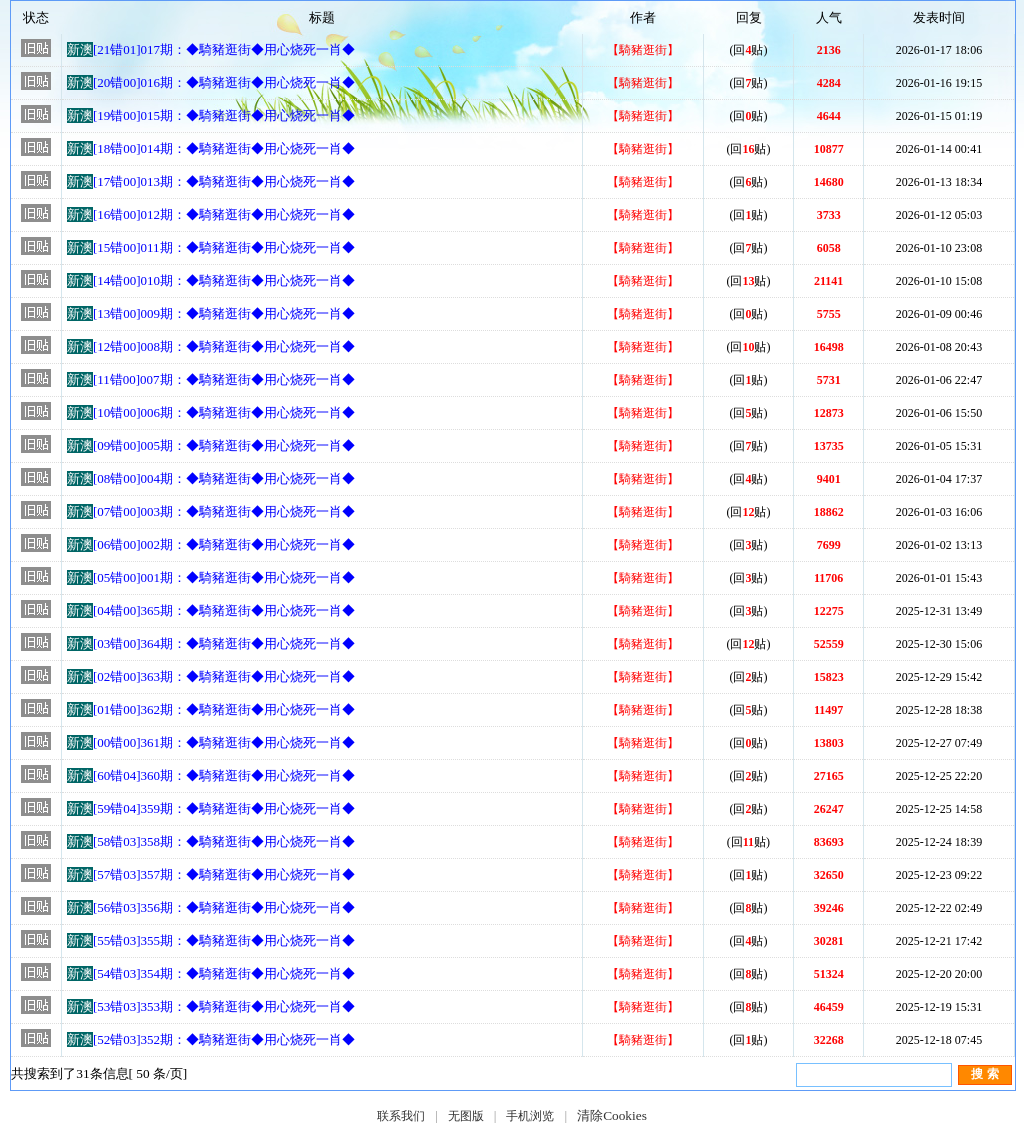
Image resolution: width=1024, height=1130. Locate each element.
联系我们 (401, 1116)
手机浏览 (530, 1116)
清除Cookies (612, 1115)
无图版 (466, 1116)
